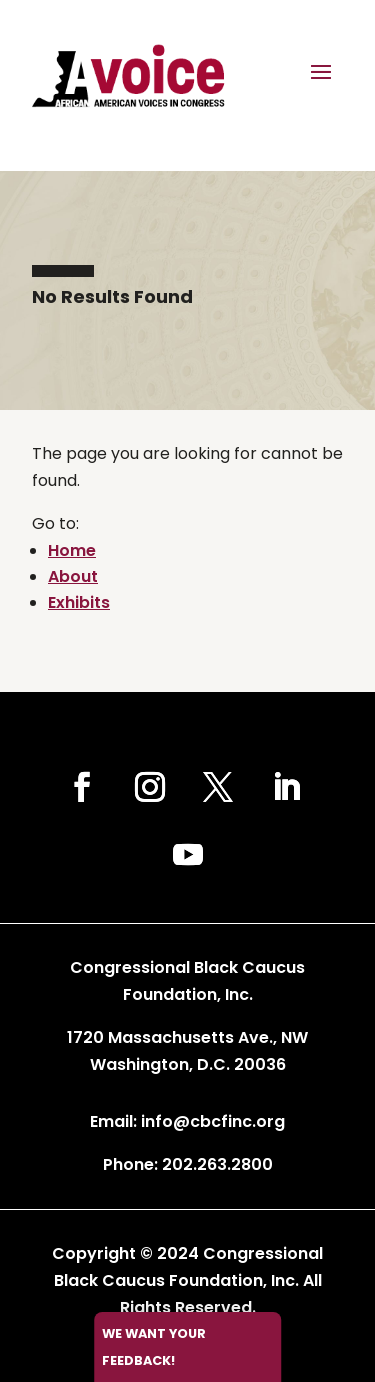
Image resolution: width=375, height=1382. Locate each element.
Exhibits (79, 602)
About (73, 576)
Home (72, 550)
